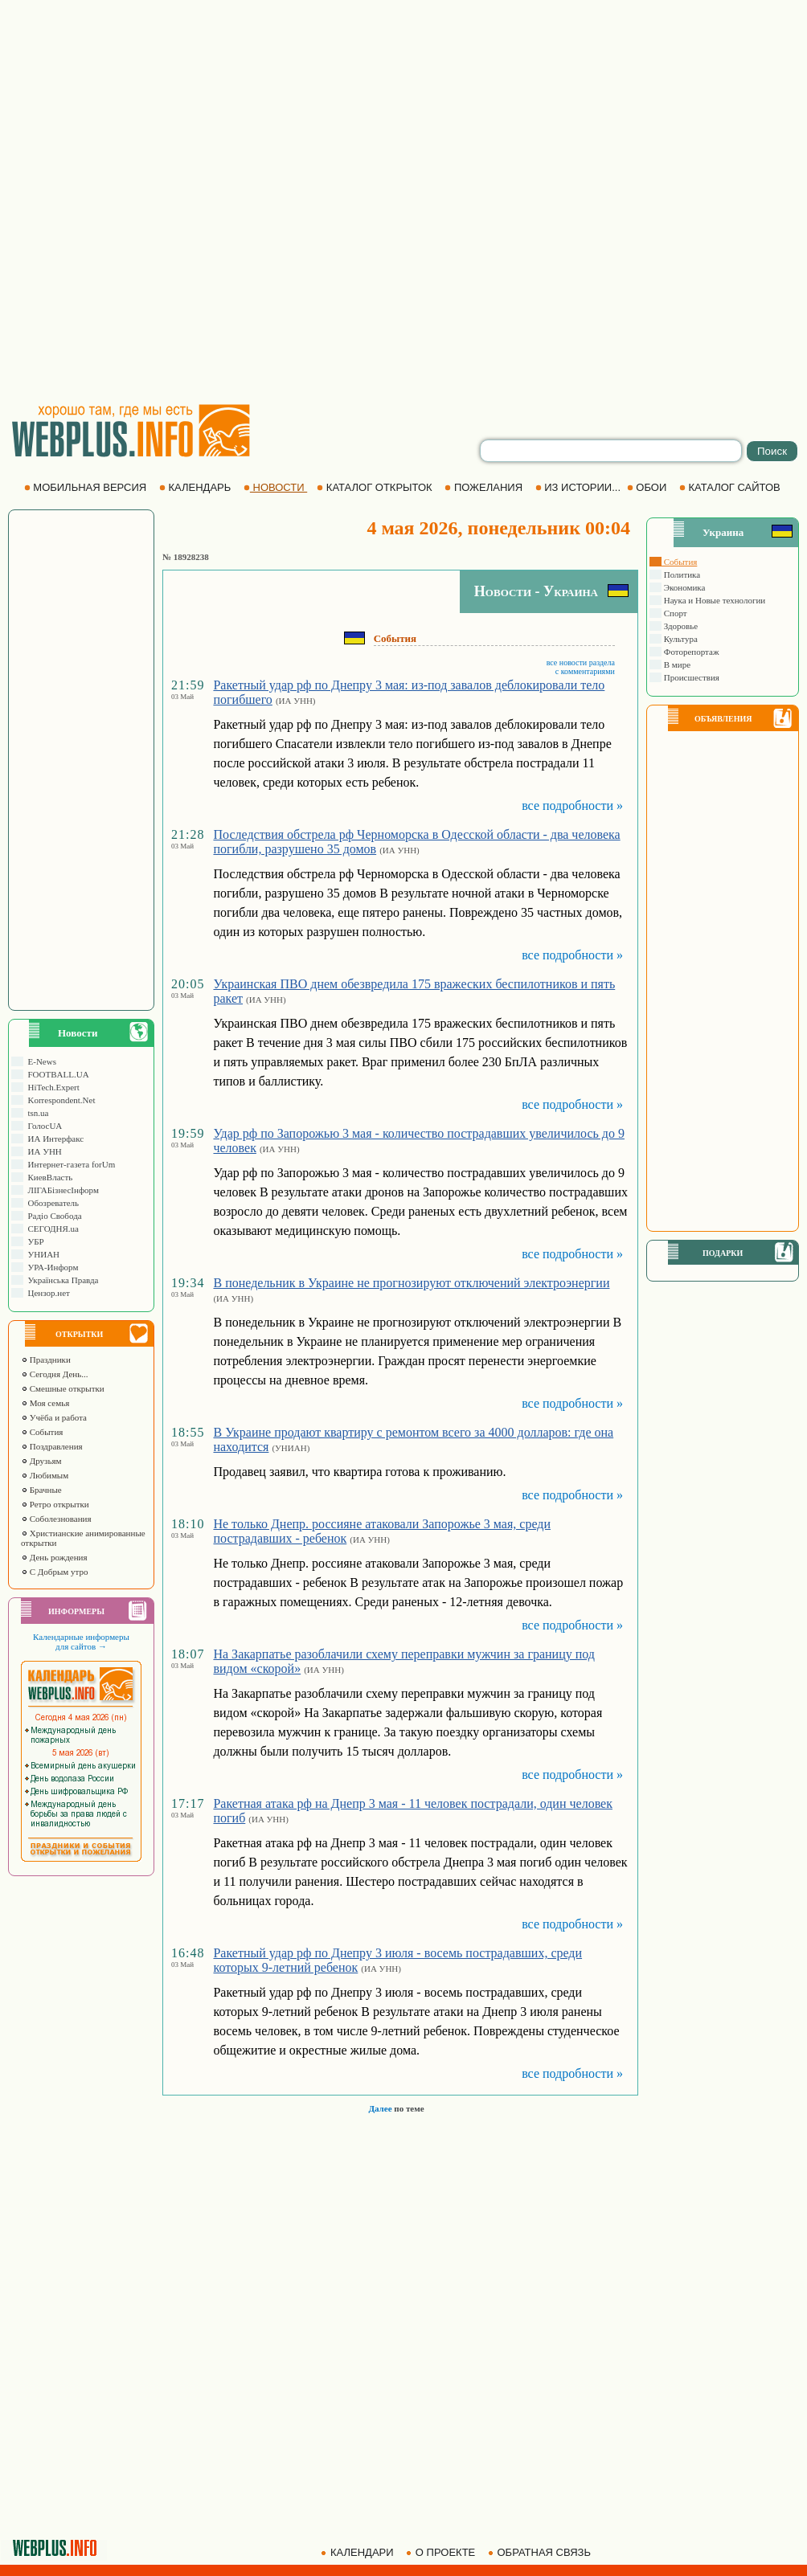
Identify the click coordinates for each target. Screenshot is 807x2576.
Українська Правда (60, 1280)
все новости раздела (581, 662)
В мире (676, 664)
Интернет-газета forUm (69, 1164)
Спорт (674, 613)
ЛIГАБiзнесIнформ (61, 1190)
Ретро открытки (55, 1504)
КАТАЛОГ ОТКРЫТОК (376, 487)
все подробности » (572, 805)
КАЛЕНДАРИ (358, 2552)
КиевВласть (47, 1177)
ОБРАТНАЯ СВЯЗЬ (541, 2552)
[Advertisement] (193, 201)
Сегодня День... (54, 1374)
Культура (680, 639)
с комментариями (585, 671)
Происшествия (690, 677)
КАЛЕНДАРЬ (196, 487)
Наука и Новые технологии (713, 600)
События (42, 1432)
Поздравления (52, 1446)
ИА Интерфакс (53, 1138)
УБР (33, 1241)
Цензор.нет (46, 1293)
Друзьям (41, 1461)
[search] (611, 451)
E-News (39, 1061)
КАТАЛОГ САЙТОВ (731, 487)
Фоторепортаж (690, 651)
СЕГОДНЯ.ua (51, 1228)
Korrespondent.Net (59, 1100)
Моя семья (45, 1403)
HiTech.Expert (51, 1087)
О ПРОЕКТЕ (442, 2552)
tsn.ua (35, 1113)
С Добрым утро (54, 1571)
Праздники (46, 1359)
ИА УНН (42, 1151)
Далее (379, 2108)
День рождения (54, 1557)
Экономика (683, 587)
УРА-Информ (50, 1267)
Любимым (44, 1475)
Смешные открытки (62, 1388)
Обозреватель (51, 1203)
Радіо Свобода (52, 1216)
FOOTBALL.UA (56, 1074)
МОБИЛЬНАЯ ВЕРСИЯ (87, 487)
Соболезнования (56, 1518)
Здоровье (680, 626)
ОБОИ (648, 487)
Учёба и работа (54, 1417)
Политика (681, 574)
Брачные (41, 1489)
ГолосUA (42, 1126)
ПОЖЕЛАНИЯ (484, 487)
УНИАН (41, 1254)
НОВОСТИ (275, 487)
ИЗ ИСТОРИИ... (579, 487)
